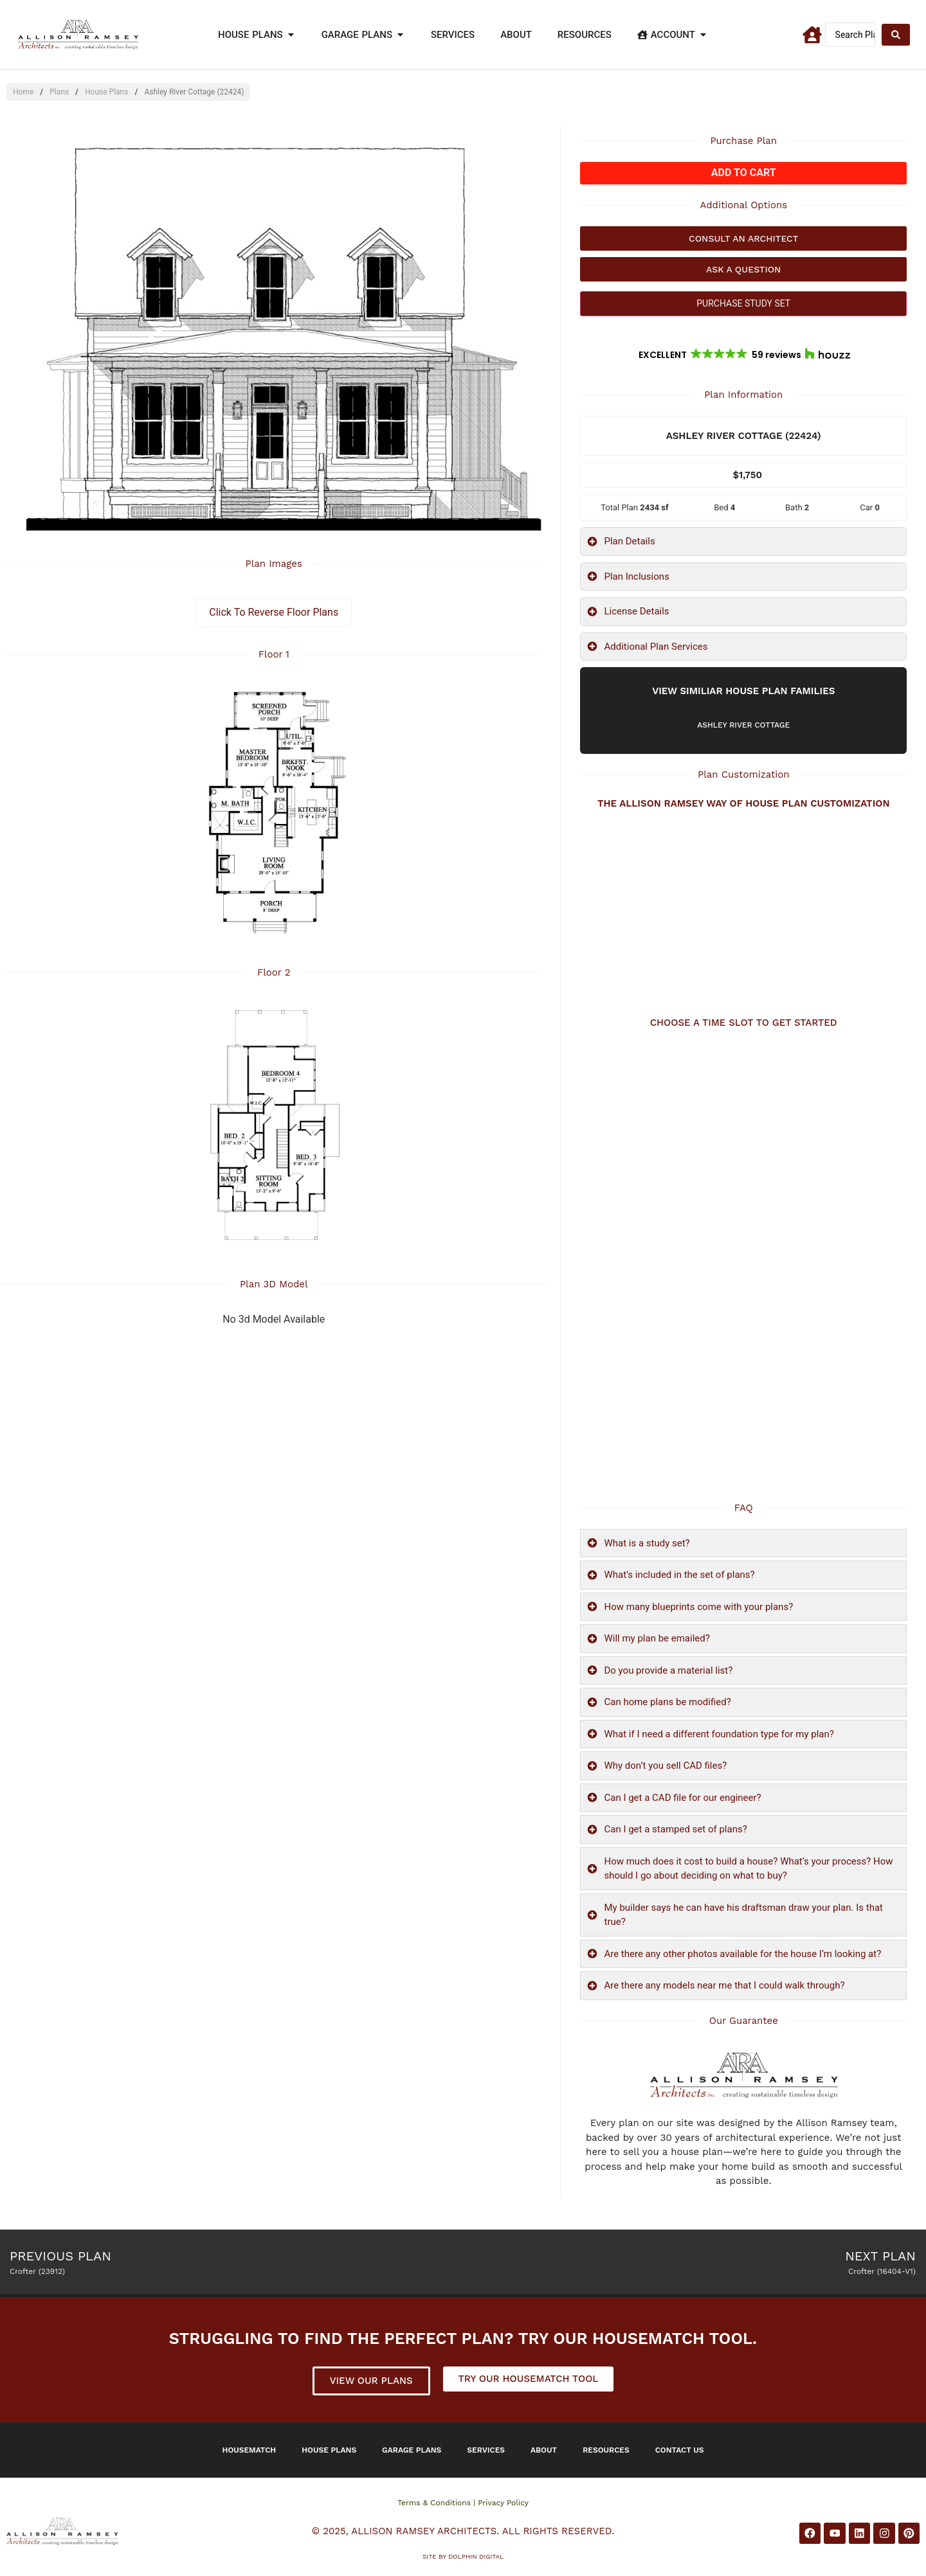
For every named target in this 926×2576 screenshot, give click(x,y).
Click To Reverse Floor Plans (273, 612)
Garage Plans (411, 2450)
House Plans (106, 91)
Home (23, 91)
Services (486, 2450)
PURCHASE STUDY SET (743, 303)
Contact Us (679, 2450)
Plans (59, 91)
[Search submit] (896, 35)
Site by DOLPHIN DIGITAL (463, 2556)
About (544, 2450)
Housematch (249, 2450)
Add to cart (743, 172)
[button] (743, 354)
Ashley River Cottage (743, 724)
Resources (606, 2450)
